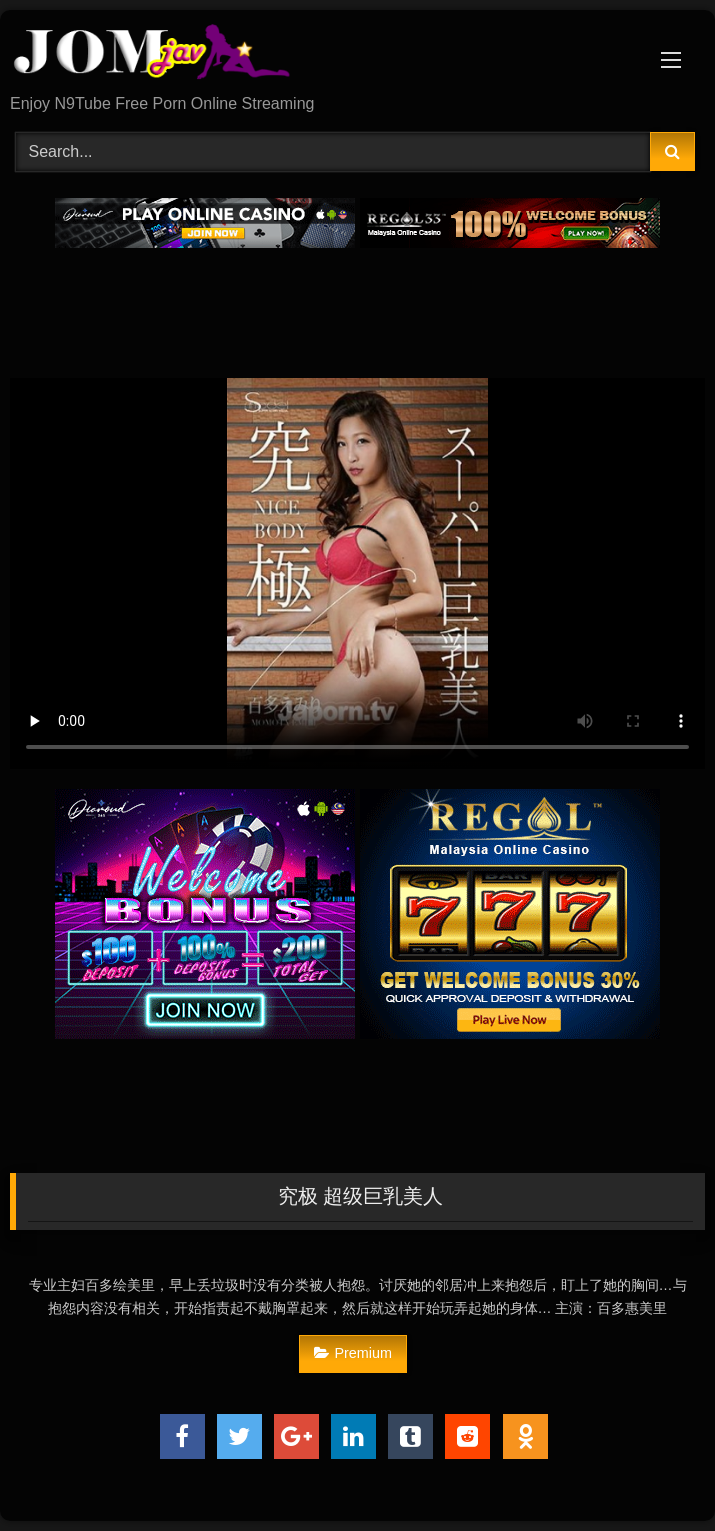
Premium (353, 1353)
